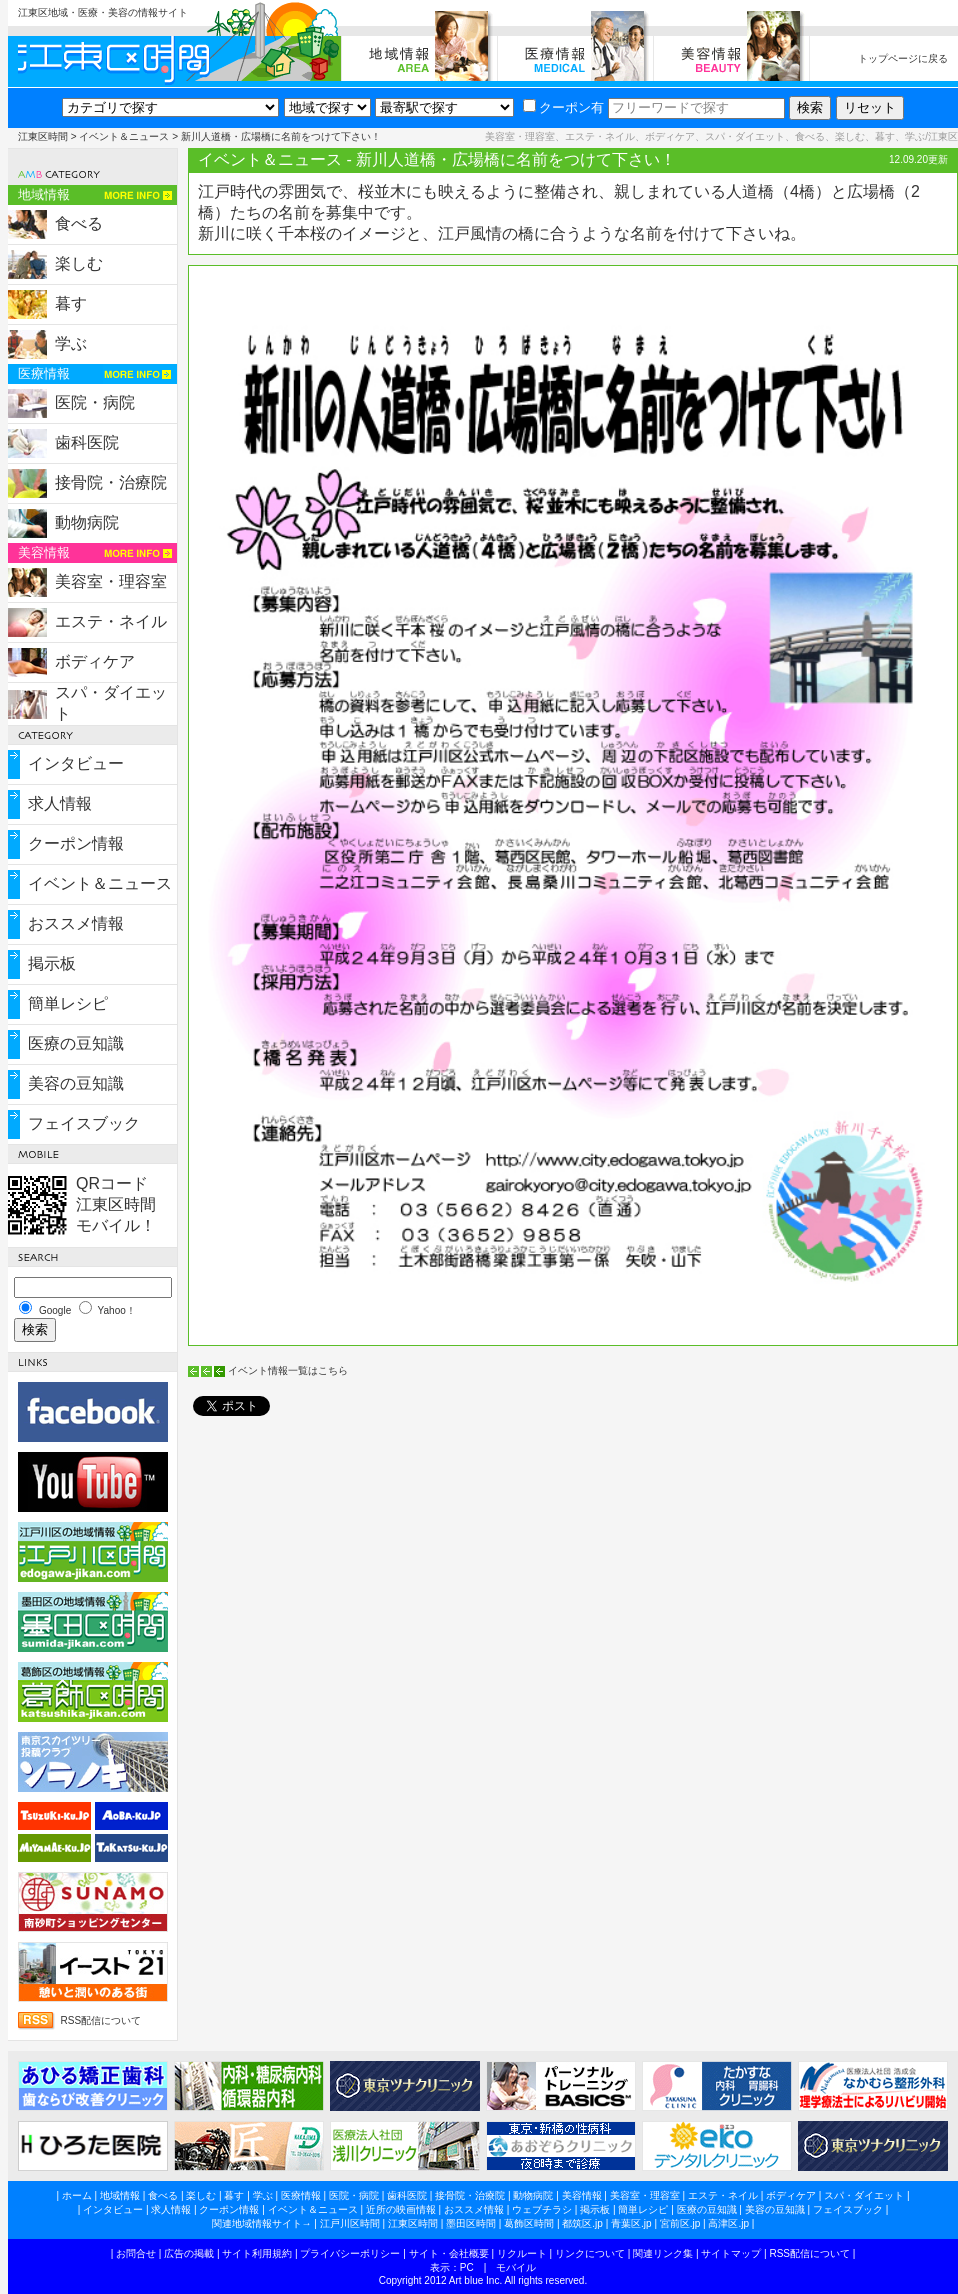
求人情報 (60, 803)
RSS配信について (101, 2020)
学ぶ (71, 343)
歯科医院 (87, 442)
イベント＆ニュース (124, 136)
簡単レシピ (68, 1003)
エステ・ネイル (111, 621)
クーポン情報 (76, 843)
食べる (79, 223)
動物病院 (87, 522)
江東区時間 (43, 136)
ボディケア (95, 661)
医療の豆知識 (76, 1043)
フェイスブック (84, 1123)
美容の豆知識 (76, 1083)
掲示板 (52, 963)
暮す (71, 303)
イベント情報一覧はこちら (288, 1370)
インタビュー (76, 763)
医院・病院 (95, 402)
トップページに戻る (903, 58)
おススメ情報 (76, 923)
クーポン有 (563, 107)
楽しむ (79, 263)
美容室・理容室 (111, 581)
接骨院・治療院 (111, 482)
